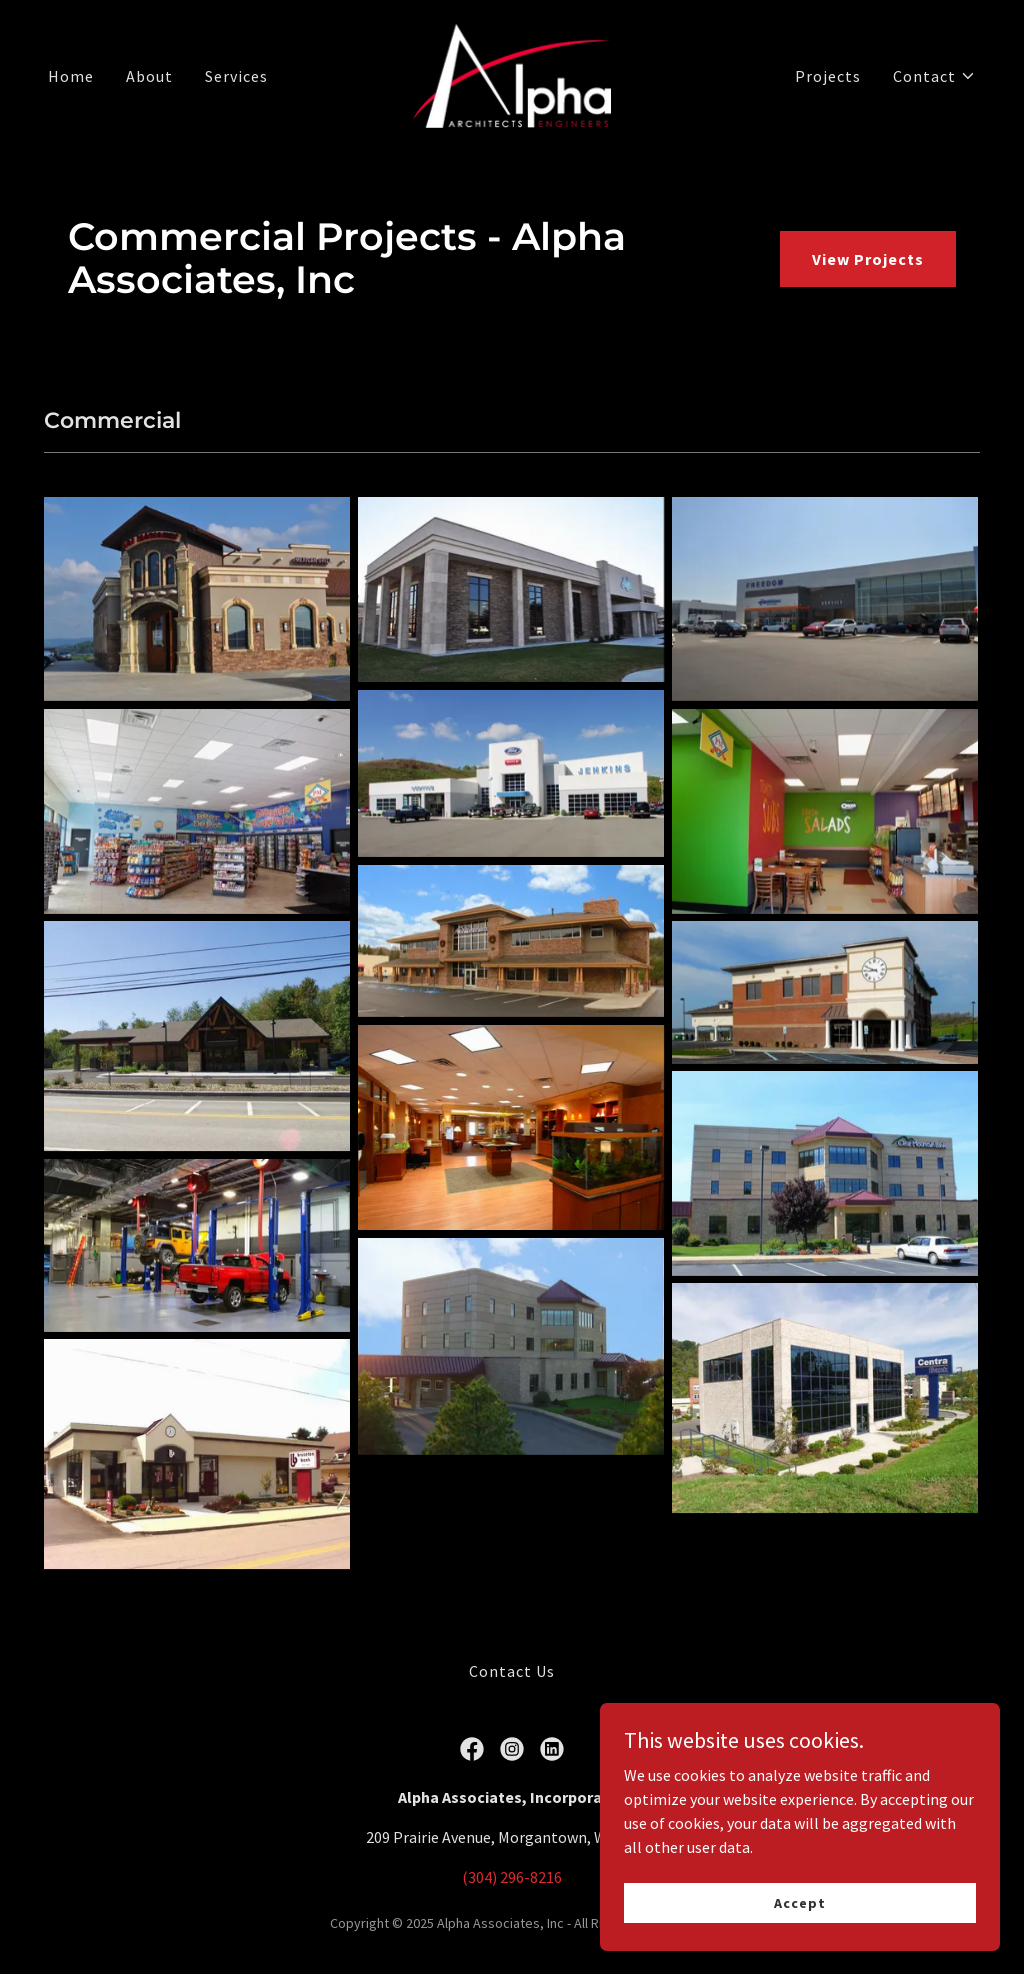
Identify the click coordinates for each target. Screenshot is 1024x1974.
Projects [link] (828, 76)
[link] (512, 74)
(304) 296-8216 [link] (512, 1877)
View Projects (868, 259)
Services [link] (236, 76)
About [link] (149, 76)
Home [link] (71, 76)
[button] (934, 76)
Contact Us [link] (512, 1671)
